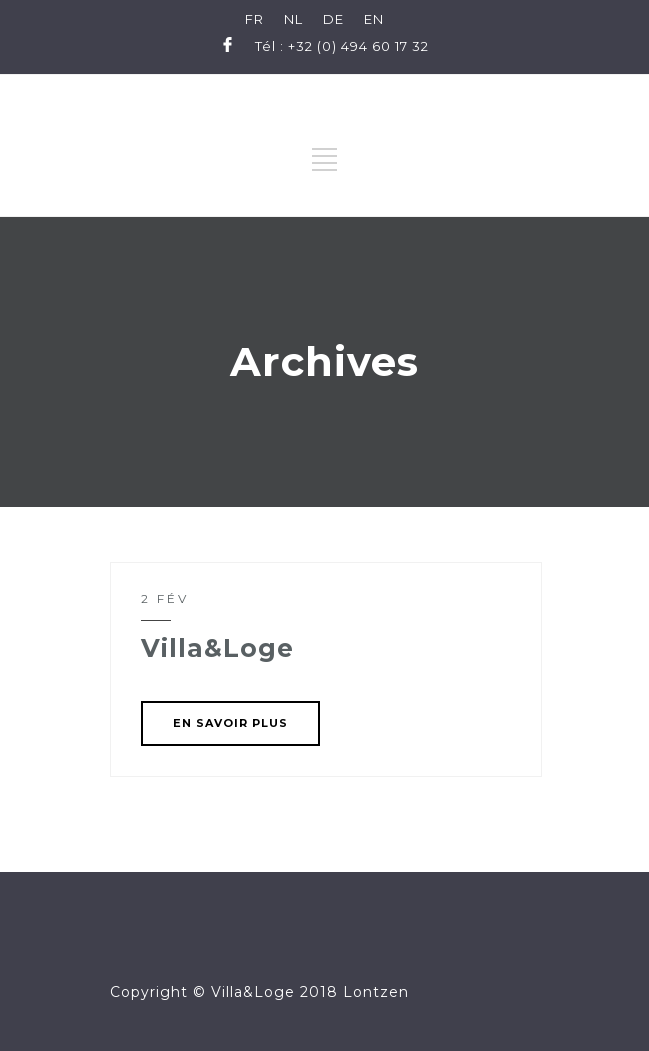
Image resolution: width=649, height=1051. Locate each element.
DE (333, 19)
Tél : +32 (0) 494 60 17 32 (342, 46)
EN (374, 19)
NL (293, 19)
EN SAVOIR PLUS (230, 723)
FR (254, 19)
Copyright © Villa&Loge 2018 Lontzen (259, 992)
